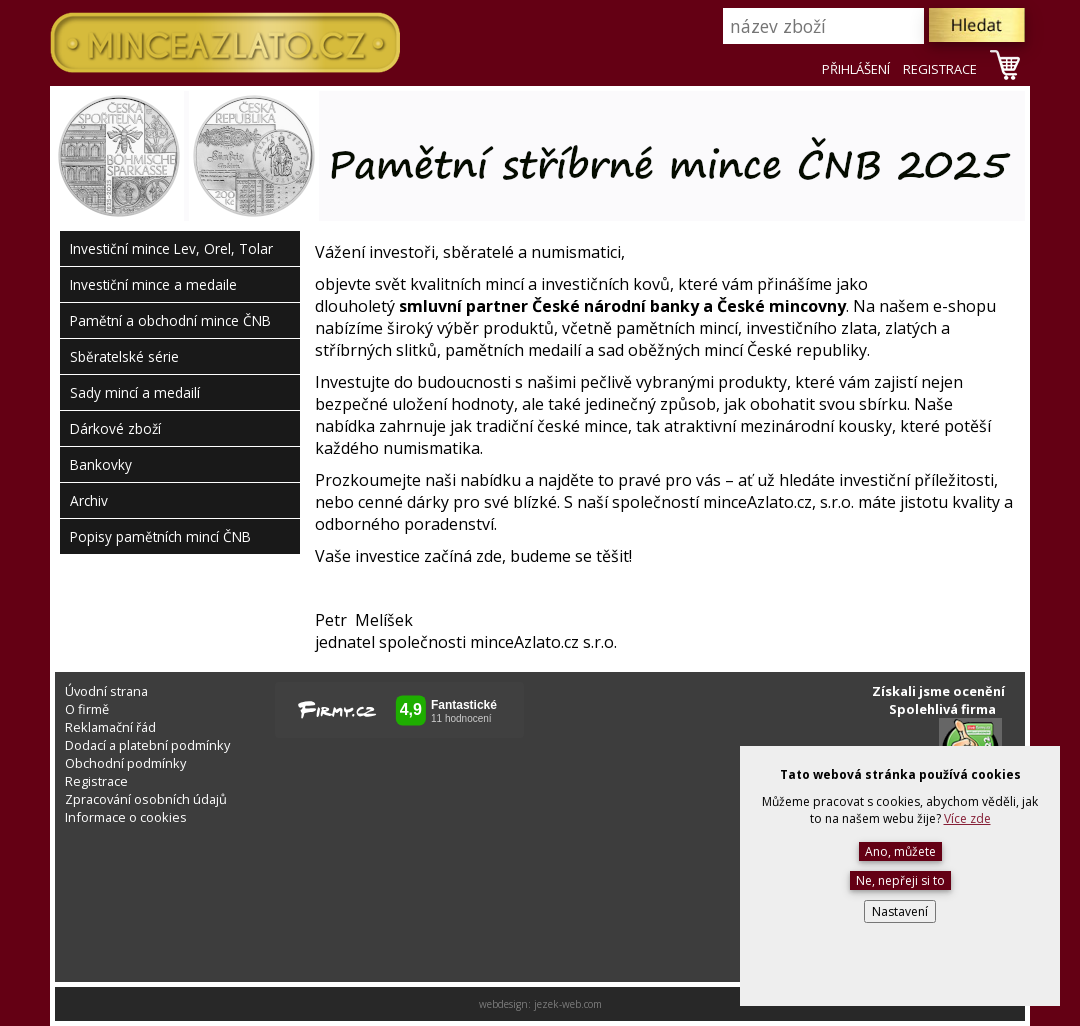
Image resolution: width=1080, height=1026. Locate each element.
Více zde (967, 818)
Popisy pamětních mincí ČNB (160, 536)
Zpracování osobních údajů (146, 799)
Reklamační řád (110, 727)
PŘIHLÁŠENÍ (856, 69)
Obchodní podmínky (125, 763)
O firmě (87, 709)
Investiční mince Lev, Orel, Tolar (171, 248)
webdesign (503, 1004)
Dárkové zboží (115, 428)
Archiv (89, 500)
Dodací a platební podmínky (147, 745)
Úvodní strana (106, 691)
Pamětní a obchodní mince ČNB (170, 320)
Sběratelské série (124, 356)
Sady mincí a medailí (135, 392)
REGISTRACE (940, 69)
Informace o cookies (126, 817)
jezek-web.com (568, 1004)
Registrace (96, 781)
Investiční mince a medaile (153, 284)
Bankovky (101, 464)
